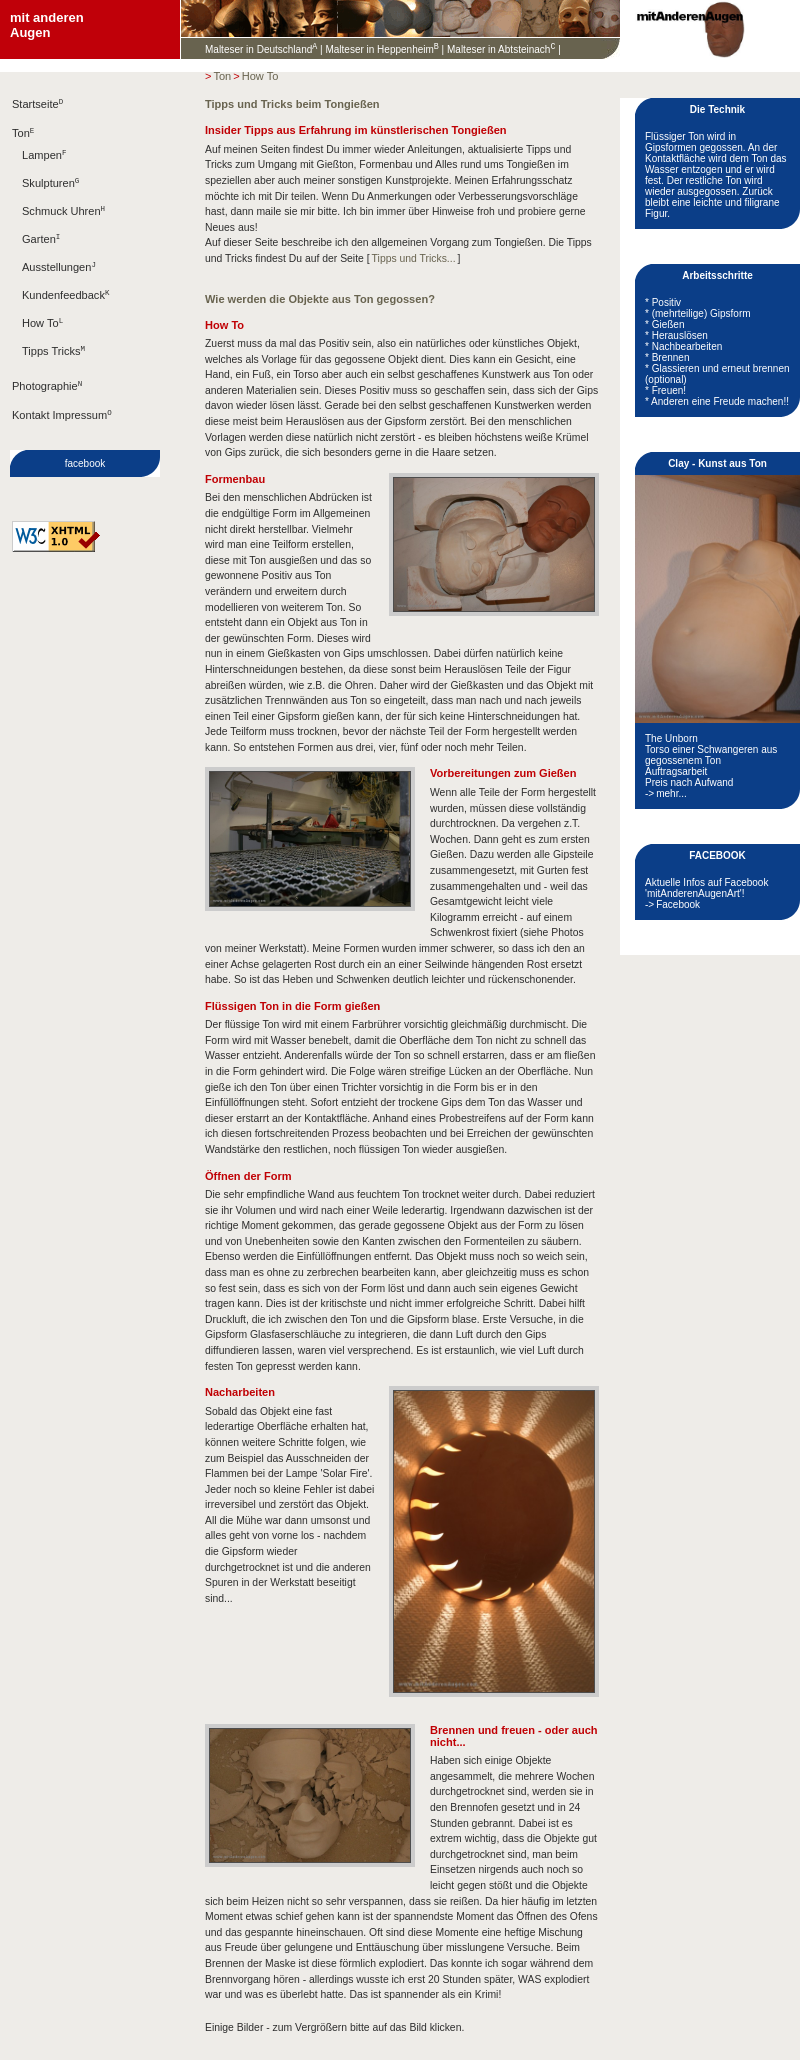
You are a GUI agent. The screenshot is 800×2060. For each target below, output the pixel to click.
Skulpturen (50, 192)
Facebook (678, 906)
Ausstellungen (59, 282)
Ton (23, 138)
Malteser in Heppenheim (381, 51)
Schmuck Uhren (63, 222)
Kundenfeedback (65, 312)
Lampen (44, 162)
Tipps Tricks (53, 372)
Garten (41, 252)
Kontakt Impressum (62, 440)
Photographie (47, 409)
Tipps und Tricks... (414, 260)
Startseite (37, 107)
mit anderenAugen (47, 25)
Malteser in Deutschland (261, 51)
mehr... (671, 795)
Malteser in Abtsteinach (501, 51)
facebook (85, 489)
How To (42, 342)
